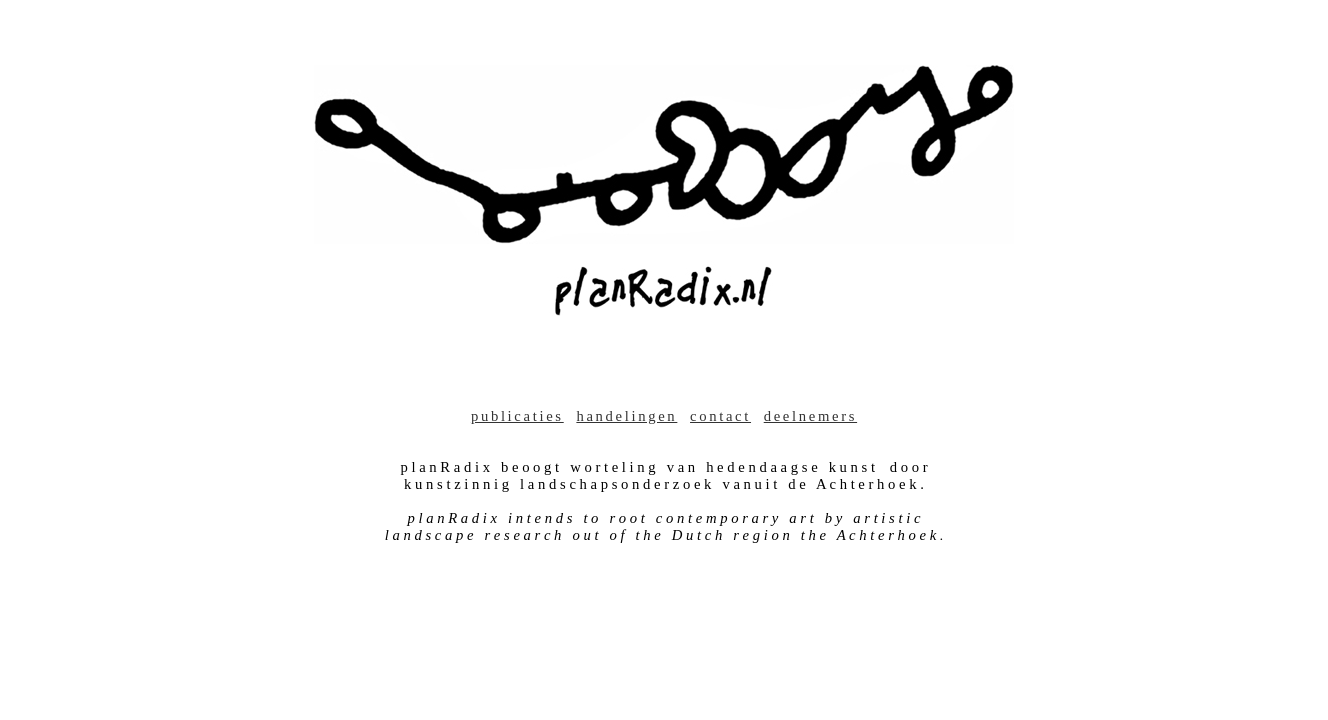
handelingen (626, 416)
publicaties (517, 416)
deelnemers (810, 416)
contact (720, 416)
